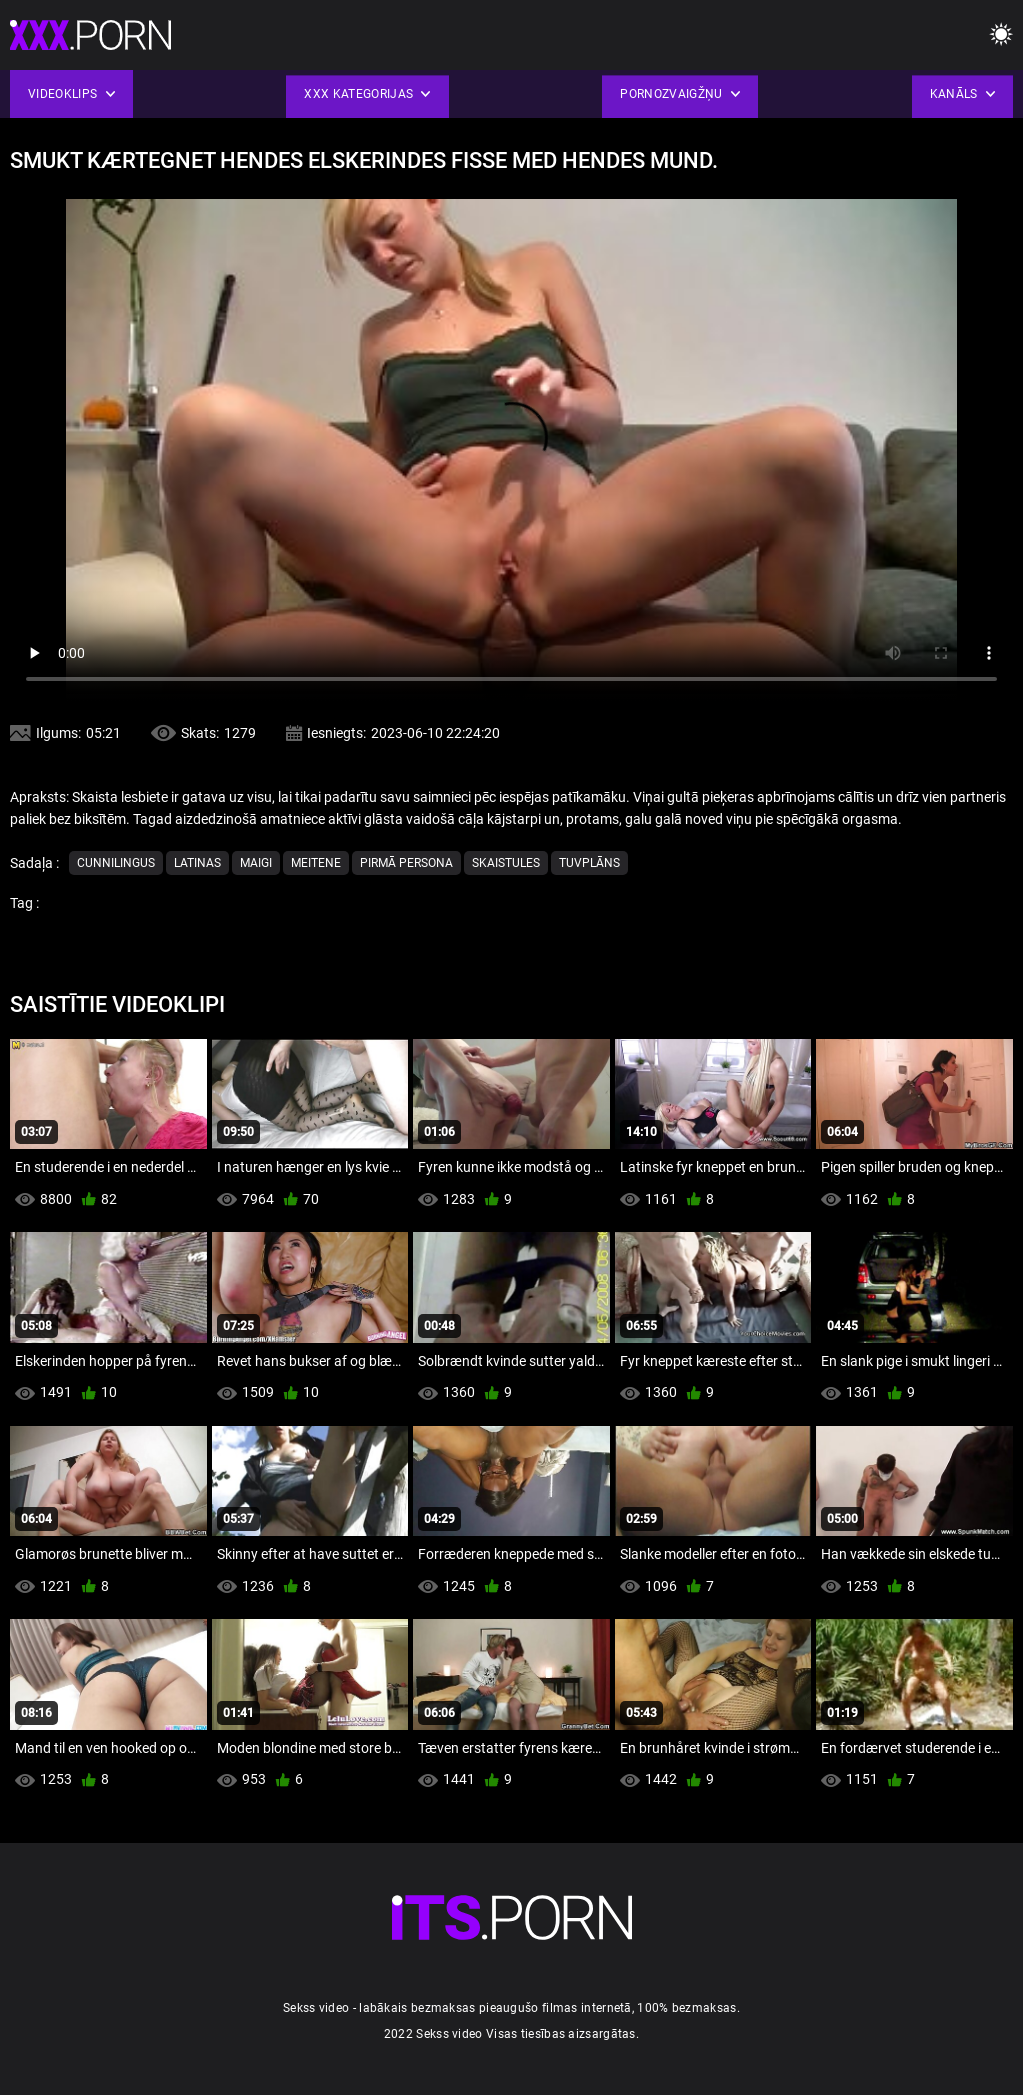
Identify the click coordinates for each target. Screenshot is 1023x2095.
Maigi (256, 863)
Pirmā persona (406, 863)
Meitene (316, 863)
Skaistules (506, 863)
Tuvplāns (589, 863)
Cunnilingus (116, 863)
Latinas (197, 863)
